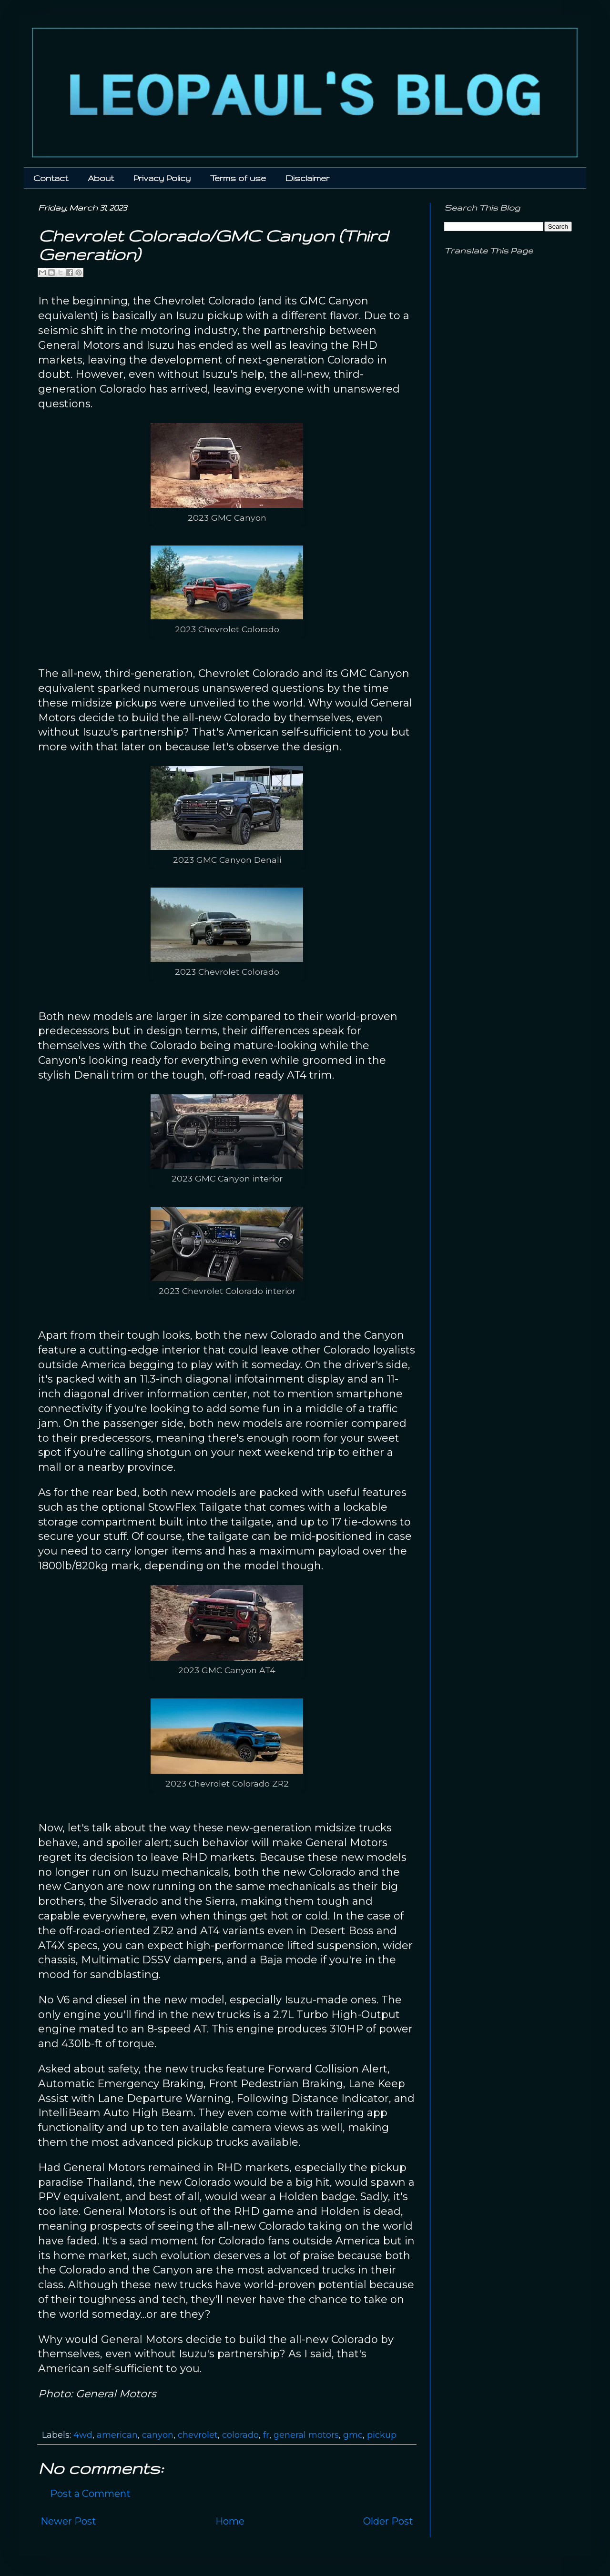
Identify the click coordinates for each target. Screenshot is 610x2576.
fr (266, 2435)
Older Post (388, 2521)
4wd (82, 2435)
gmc (353, 2435)
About (101, 177)
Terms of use (238, 177)
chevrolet (198, 2435)
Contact (50, 177)
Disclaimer (307, 177)
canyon (157, 2435)
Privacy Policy (162, 177)
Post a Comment (90, 2493)
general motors (306, 2435)
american (117, 2435)
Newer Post (68, 2521)
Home (229, 2521)
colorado (240, 2435)
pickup (381, 2435)
